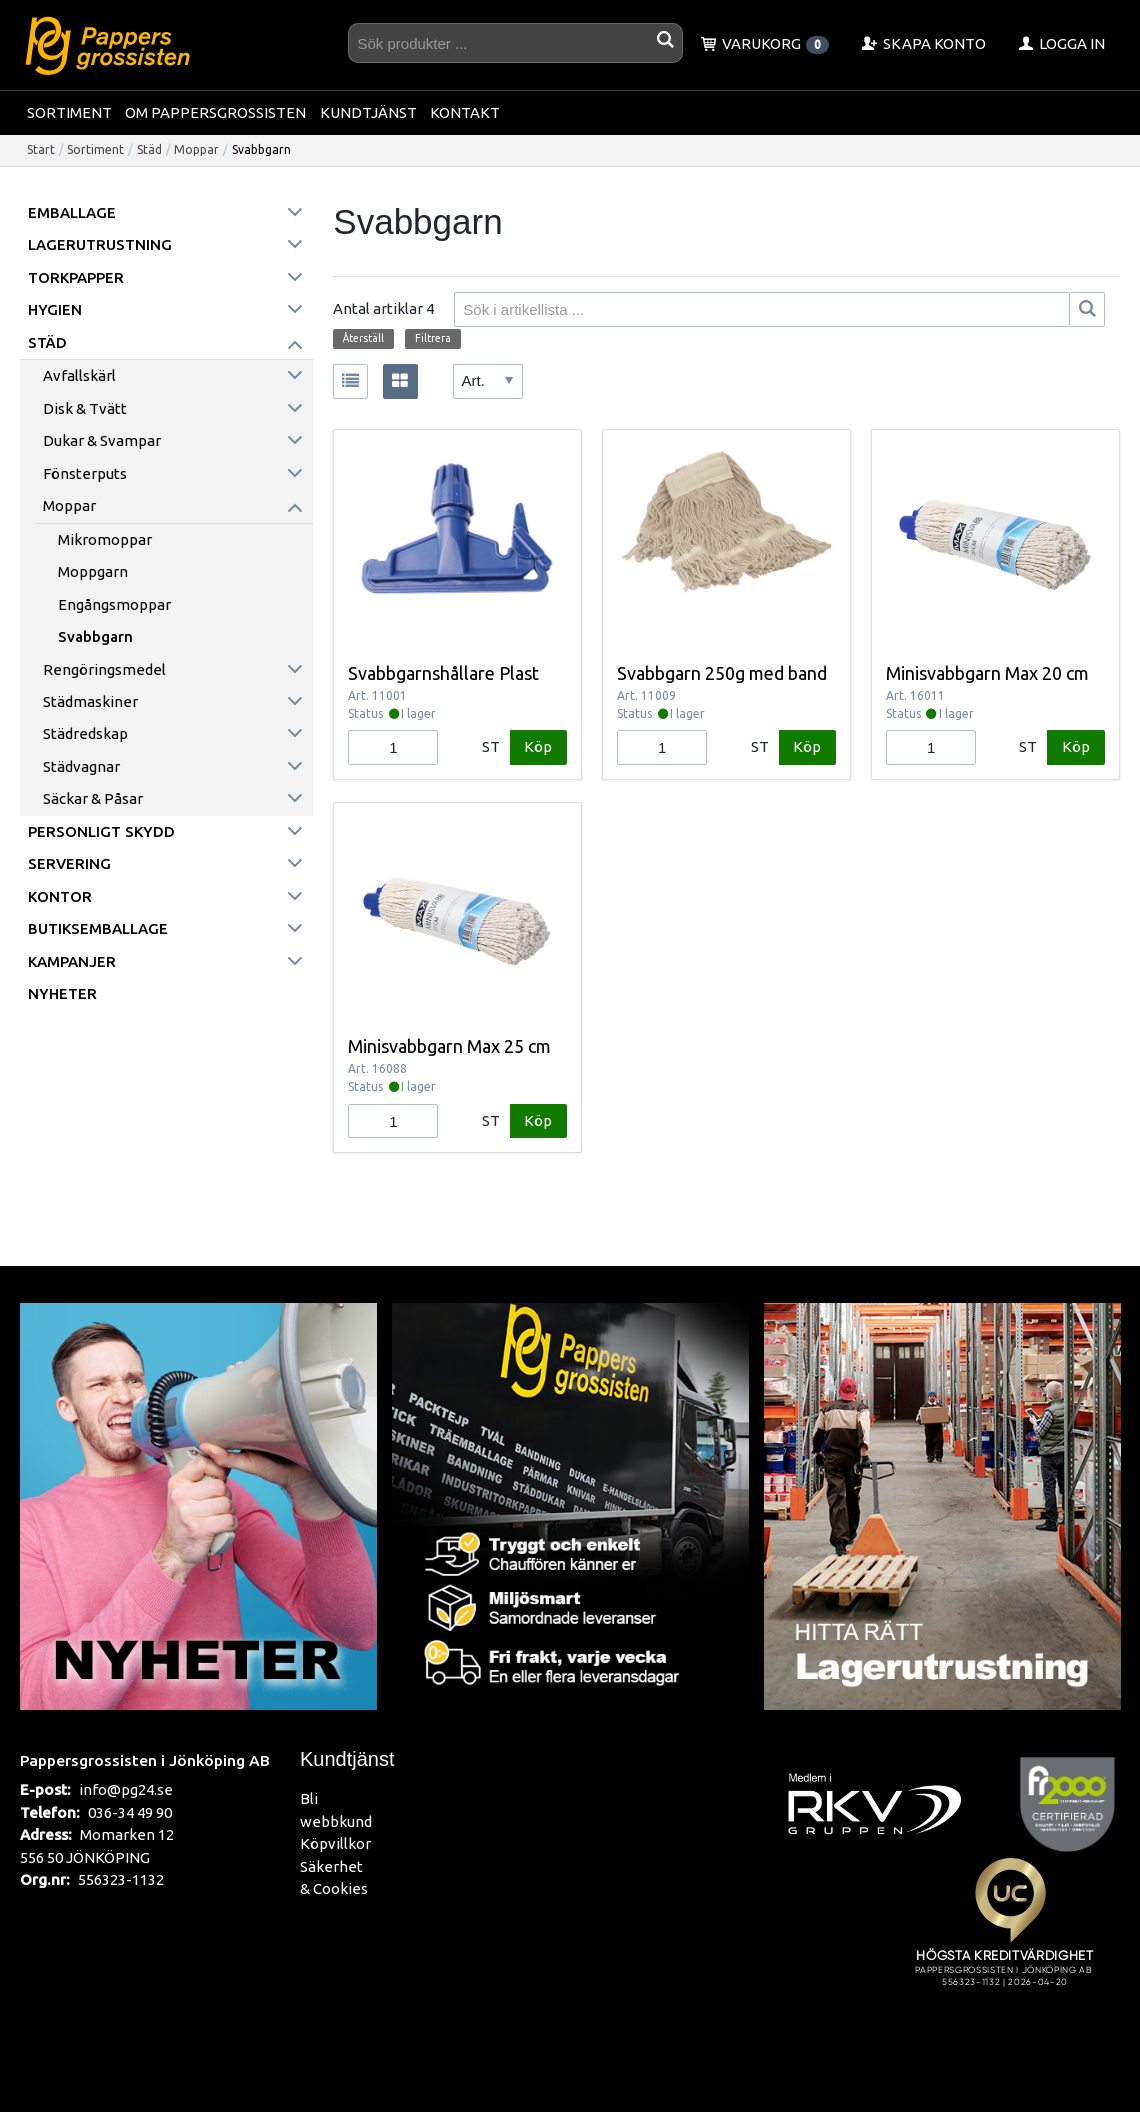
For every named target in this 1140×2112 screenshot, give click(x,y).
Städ (149, 149)
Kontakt (465, 112)
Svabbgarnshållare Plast (443, 673)
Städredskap (85, 733)
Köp (538, 746)
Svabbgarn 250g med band (722, 673)
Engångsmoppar (114, 604)
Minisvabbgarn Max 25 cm (449, 1046)
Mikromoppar (105, 539)
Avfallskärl (79, 375)
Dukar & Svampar (102, 440)
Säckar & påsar (93, 798)
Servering (69, 863)
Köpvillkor (335, 1843)
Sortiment (69, 112)
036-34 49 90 (130, 1812)
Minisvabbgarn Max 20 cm (987, 673)
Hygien (55, 309)
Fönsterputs (85, 473)
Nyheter (62, 993)
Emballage (72, 212)
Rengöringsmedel (104, 669)
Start (41, 149)
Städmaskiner (90, 701)
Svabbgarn (95, 636)
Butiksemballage (98, 928)
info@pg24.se (126, 1789)
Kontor (60, 896)
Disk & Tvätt (85, 408)
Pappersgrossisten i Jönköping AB (145, 1760)
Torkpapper (76, 277)
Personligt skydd (101, 831)
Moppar (196, 149)
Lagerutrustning (100, 244)
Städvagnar (81, 766)
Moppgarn (93, 571)
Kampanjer (72, 961)
